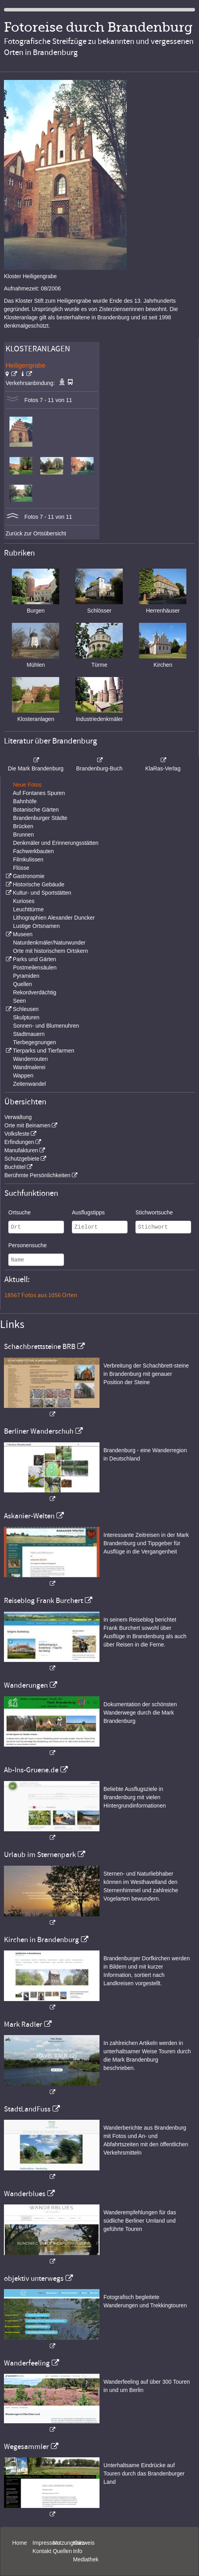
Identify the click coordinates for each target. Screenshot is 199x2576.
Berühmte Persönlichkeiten (37, 1175)
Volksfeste (17, 1134)
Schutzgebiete (21, 1158)
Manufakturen (21, 1150)
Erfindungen (19, 1142)
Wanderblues (24, 2194)
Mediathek (86, 2559)
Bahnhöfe (25, 801)
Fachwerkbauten (33, 851)
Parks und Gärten (34, 959)
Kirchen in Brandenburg (41, 1939)
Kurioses (23, 901)
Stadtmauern (29, 1034)
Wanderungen (26, 1685)
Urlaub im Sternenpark (40, 1854)
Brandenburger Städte (40, 818)
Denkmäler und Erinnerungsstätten (55, 843)
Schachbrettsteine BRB (39, 1346)
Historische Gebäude (38, 884)
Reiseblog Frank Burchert (43, 1600)
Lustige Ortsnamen (36, 926)
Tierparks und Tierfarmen (43, 1050)
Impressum (46, 2543)
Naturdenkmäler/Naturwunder (49, 942)
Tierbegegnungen (34, 1042)
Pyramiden (26, 976)
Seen (19, 1001)
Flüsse (21, 868)
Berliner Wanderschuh (38, 1431)
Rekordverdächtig (34, 992)
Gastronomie (28, 876)
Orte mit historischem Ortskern (50, 951)
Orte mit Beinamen (27, 1125)
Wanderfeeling (27, 2363)
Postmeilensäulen (35, 967)
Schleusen (25, 1009)
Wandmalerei (29, 1067)
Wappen (23, 1075)
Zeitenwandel (29, 1084)
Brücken (23, 826)
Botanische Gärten (36, 809)
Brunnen (23, 834)
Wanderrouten (30, 1059)
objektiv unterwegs (34, 2278)
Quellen (22, 984)
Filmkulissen (28, 859)
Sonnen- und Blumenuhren (46, 1025)
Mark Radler (23, 2024)
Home (19, 2543)
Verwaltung (18, 1117)
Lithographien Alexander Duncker (54, 917)
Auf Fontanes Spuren (39, 793)
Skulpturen (26, 1017)
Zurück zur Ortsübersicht (36, 533)
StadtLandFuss (27, 2109)
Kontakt (41, 2551)
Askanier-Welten (29, 1516)
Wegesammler (26, 2446)
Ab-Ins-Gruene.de (31, 1770)
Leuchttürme (28, 909)
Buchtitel (15, 1167)
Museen (22, 934)
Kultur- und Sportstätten (42, 893)
